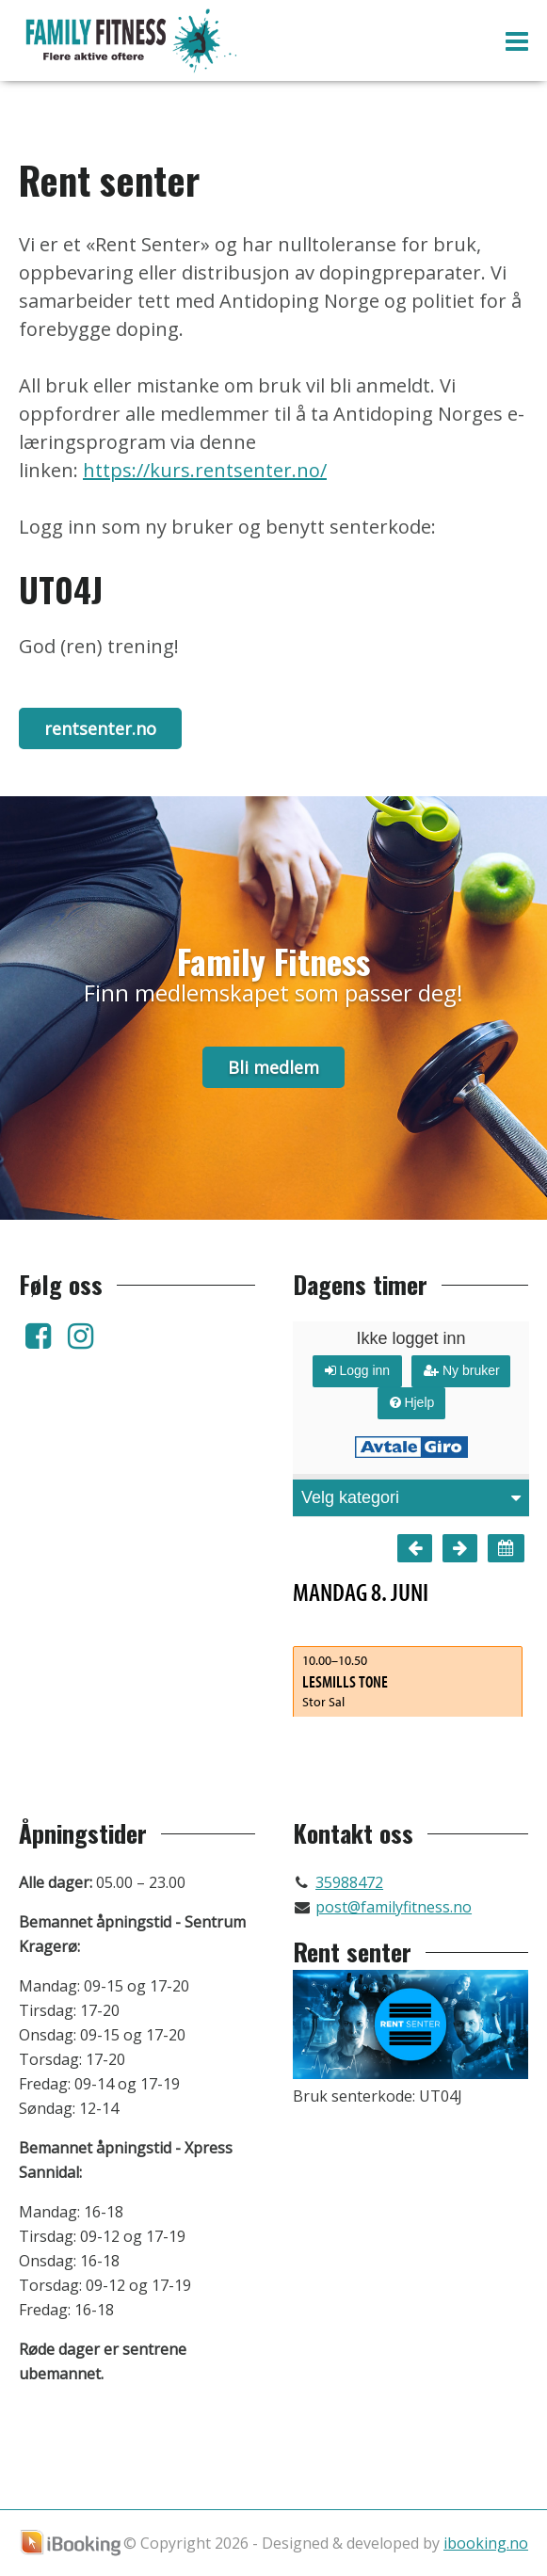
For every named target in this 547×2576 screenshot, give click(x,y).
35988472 (349, 1882)
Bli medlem (273, 1067)
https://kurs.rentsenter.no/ (205, 470)
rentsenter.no (100, 728)
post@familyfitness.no (393, 1906)
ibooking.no (485, 2543)
